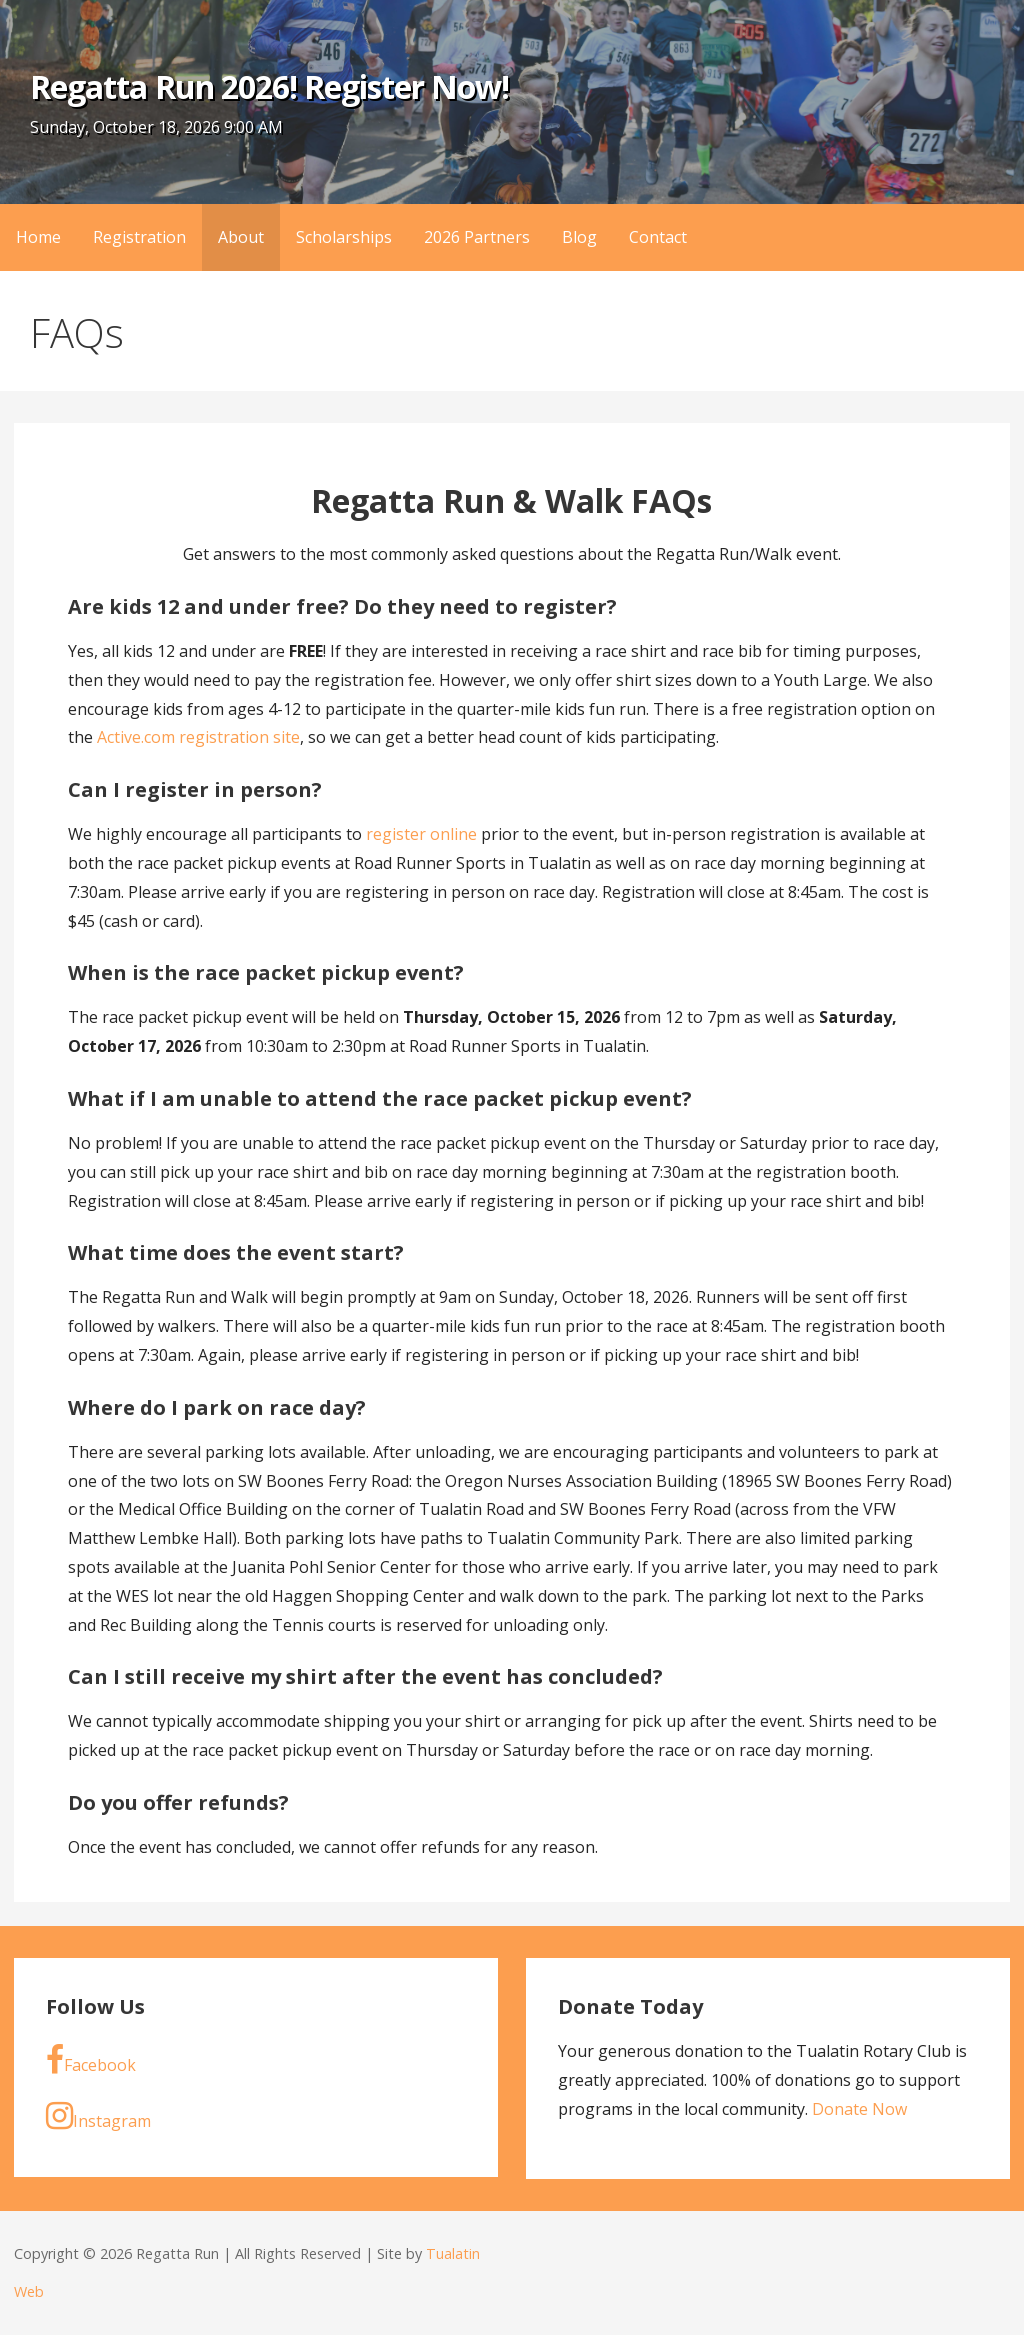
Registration (139, 237)
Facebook (91, 2060)
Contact (658, 237)
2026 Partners (477, 237)
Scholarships (344, 237)
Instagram (98, 2116)
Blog (579, 237)
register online (421, 834)
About (241, 237)
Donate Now (859, 2109)
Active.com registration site (198, 737)
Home (38, 237)
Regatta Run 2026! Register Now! (269, 86)
